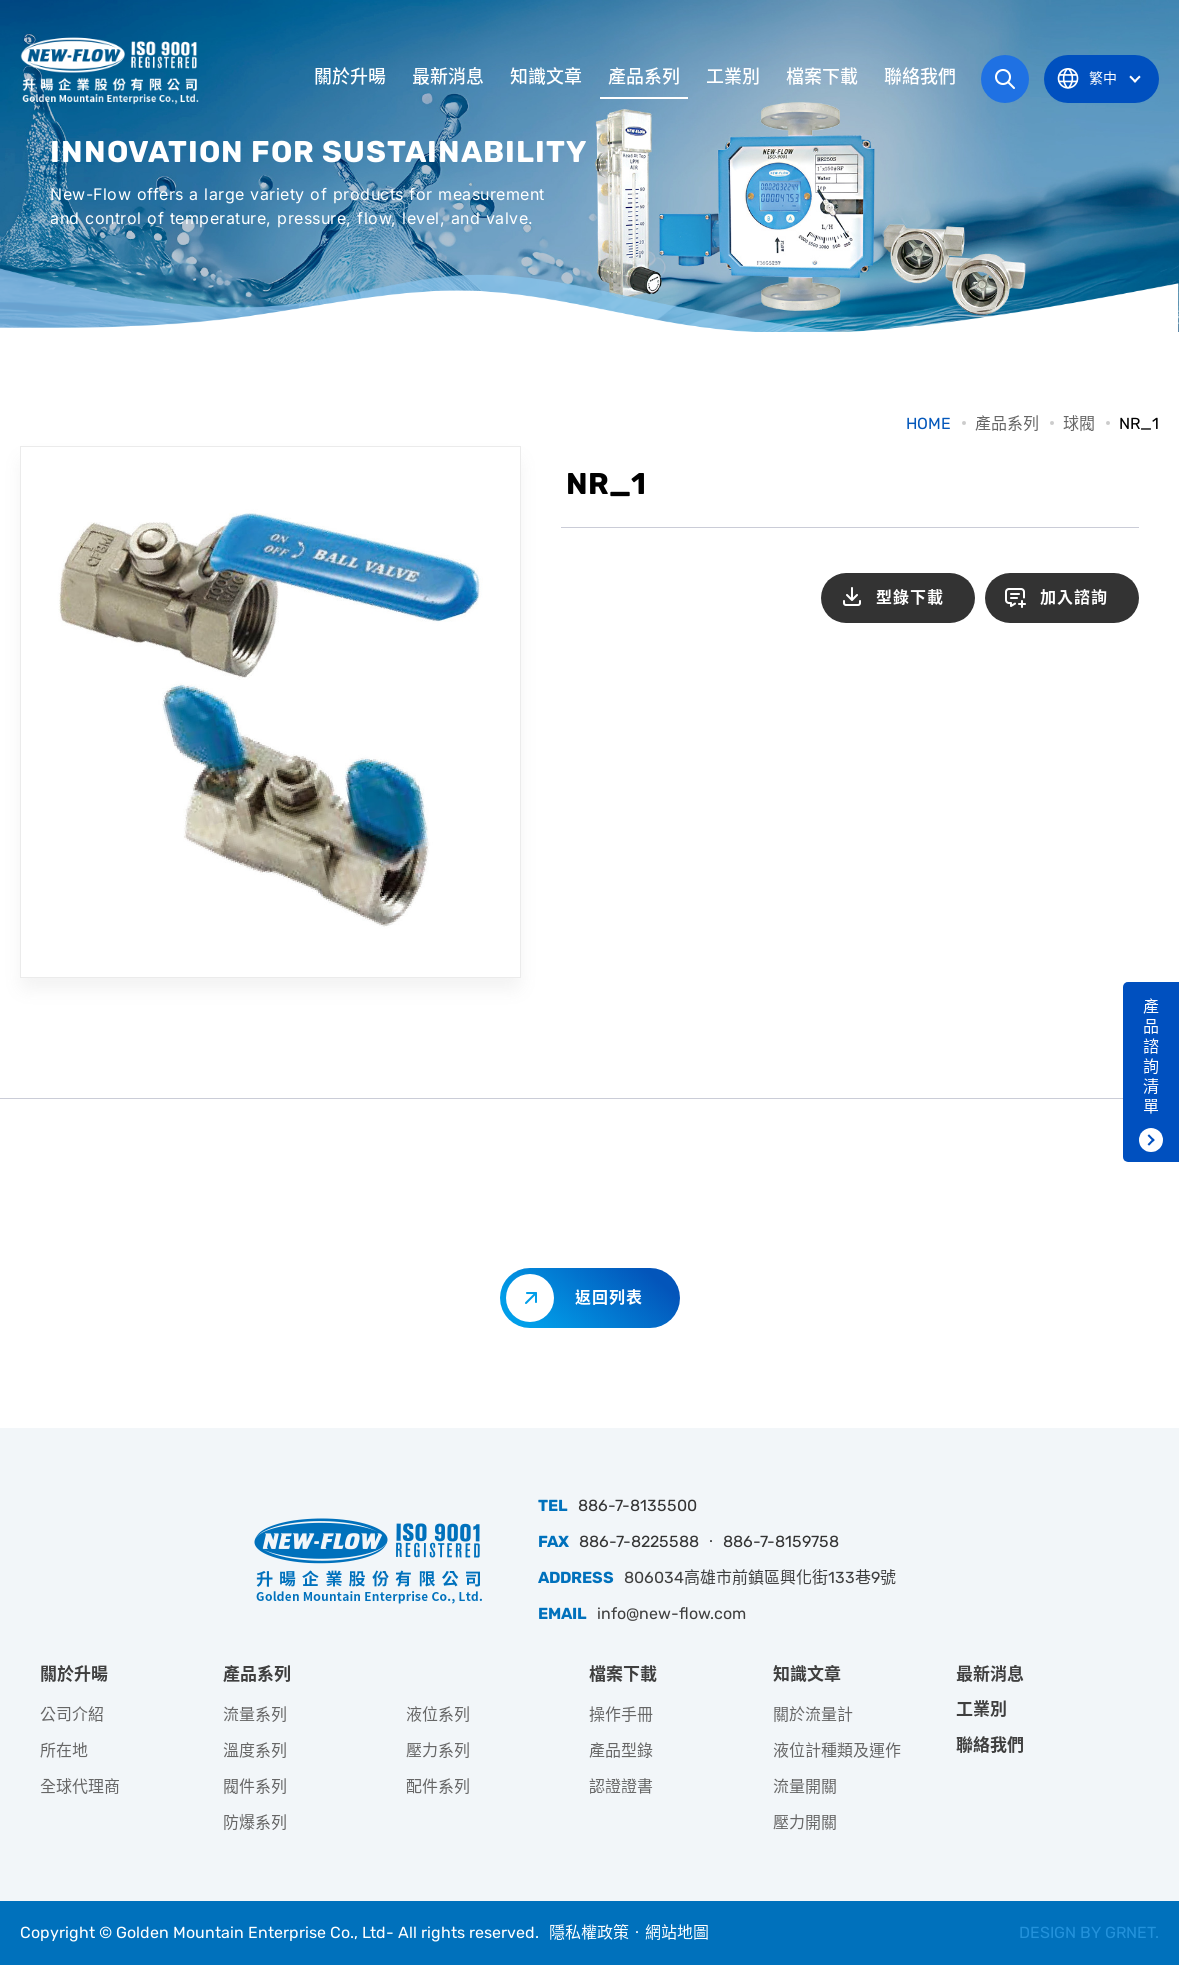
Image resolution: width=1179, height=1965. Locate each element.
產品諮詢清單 (1151, 1056)
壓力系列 (438, 1750)
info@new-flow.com (671, 1613)
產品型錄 (621, 1750)
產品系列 (644, 77)
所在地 (64, 1750)
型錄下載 (910, 597)
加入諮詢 (1074, 597)
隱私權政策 (589, 1932)
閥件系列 (255, 1786)
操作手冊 (621, 1714)
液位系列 (438, 1714)
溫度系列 (255, 1750)
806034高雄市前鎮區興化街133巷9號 (760, 1577)
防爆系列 (255, 1822)
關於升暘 (350, 77)
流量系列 (255, 1714)
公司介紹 (72, 1714)
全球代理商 (80, 1786)
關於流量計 (813, 1714)
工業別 (733, 77)
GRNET (1130, 1932)
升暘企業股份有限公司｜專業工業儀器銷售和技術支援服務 (112, 70)
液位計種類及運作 (837, 1750)
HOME (928, 423)
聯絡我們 (920, 77)
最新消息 (448, 77)
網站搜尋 (1005, 79)
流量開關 (805, 1786)
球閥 (1079, 423)
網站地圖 (677, 1932)
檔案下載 (822, 77)
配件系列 (438, 1786)
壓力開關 (805, 1822)
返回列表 (609, 1297)
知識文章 (546, 77)
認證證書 (621, 1786)
